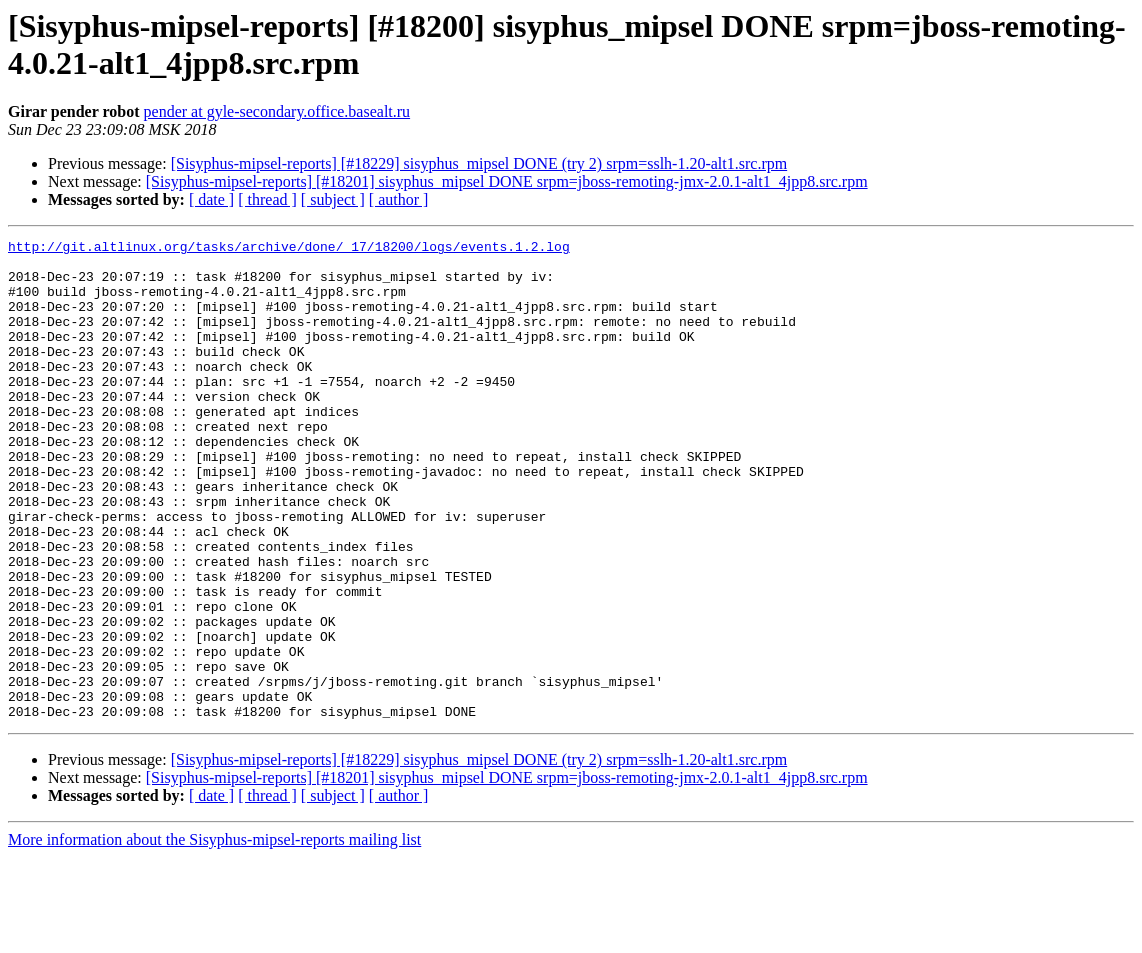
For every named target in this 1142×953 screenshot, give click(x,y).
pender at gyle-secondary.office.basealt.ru (277, 111)
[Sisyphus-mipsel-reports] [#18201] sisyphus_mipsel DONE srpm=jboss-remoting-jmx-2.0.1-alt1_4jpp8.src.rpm (507, 181)
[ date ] (211, 199)
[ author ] (399, 199)
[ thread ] (267, 199)
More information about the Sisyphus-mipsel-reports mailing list (214, 935)
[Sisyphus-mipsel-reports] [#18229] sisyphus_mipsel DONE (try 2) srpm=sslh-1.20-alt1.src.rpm (479, 163)
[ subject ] (333, 199)
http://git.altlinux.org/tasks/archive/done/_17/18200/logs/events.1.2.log (289, 249)
